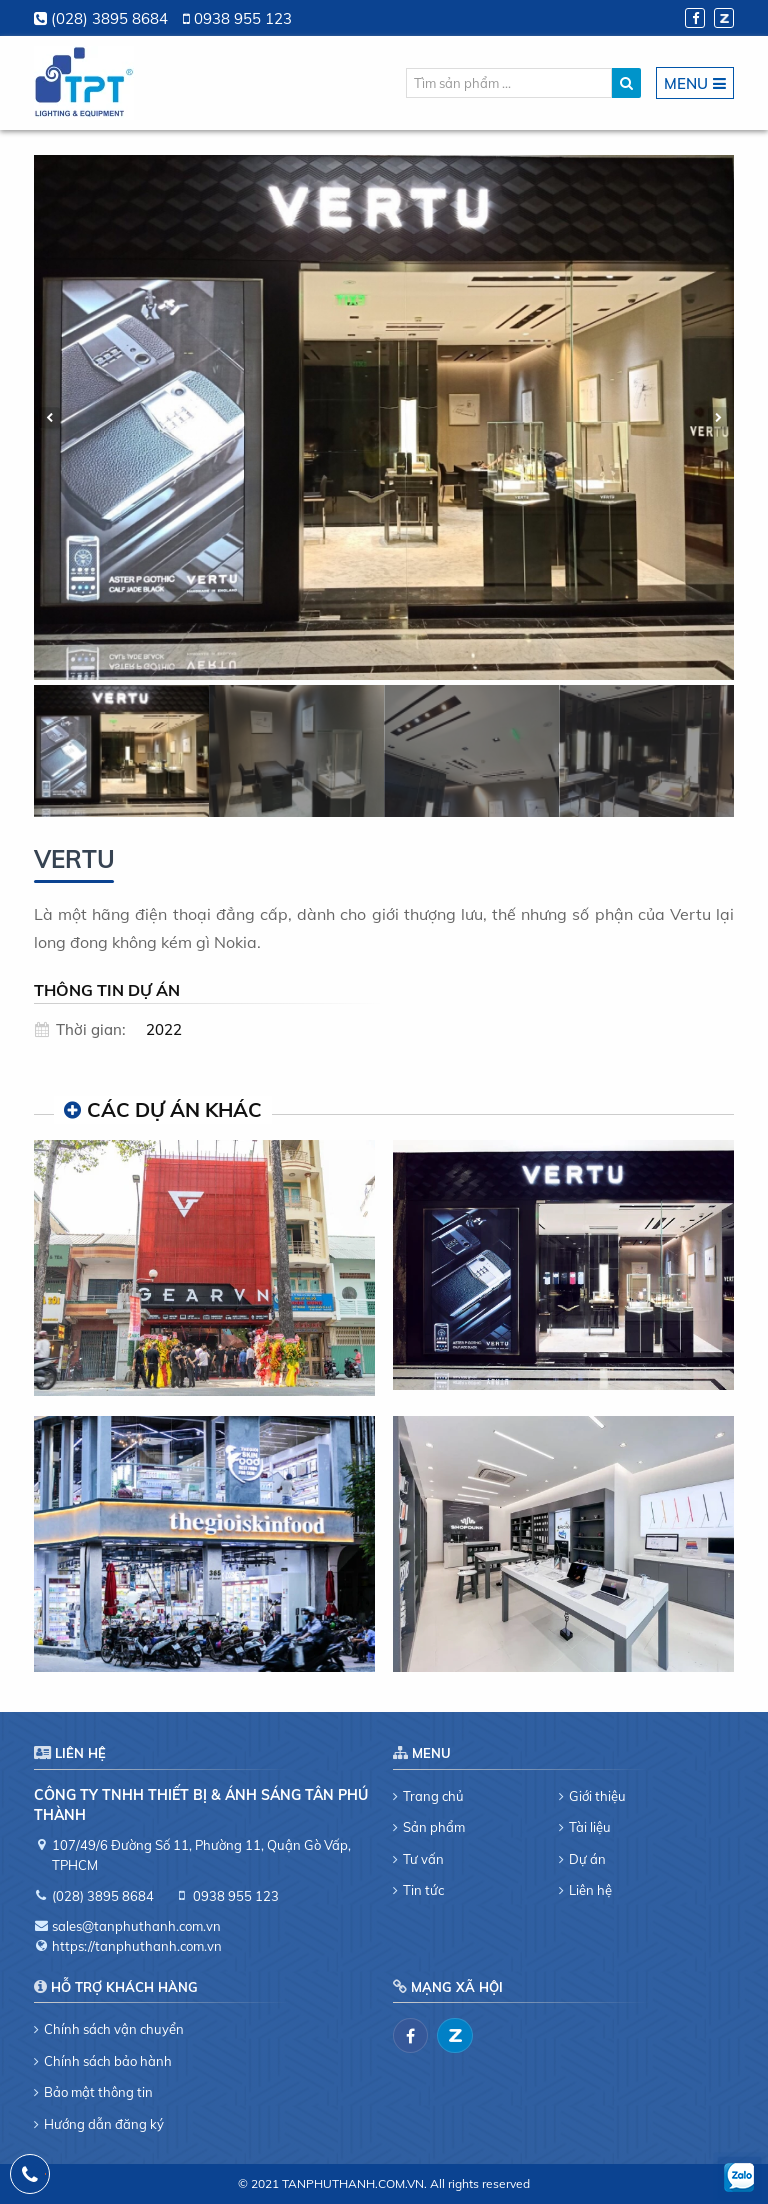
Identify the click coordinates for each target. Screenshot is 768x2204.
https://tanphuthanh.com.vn (137, 1946)
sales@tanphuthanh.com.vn (136, 1926)
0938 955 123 (243, 18)
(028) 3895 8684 (109, 18)
